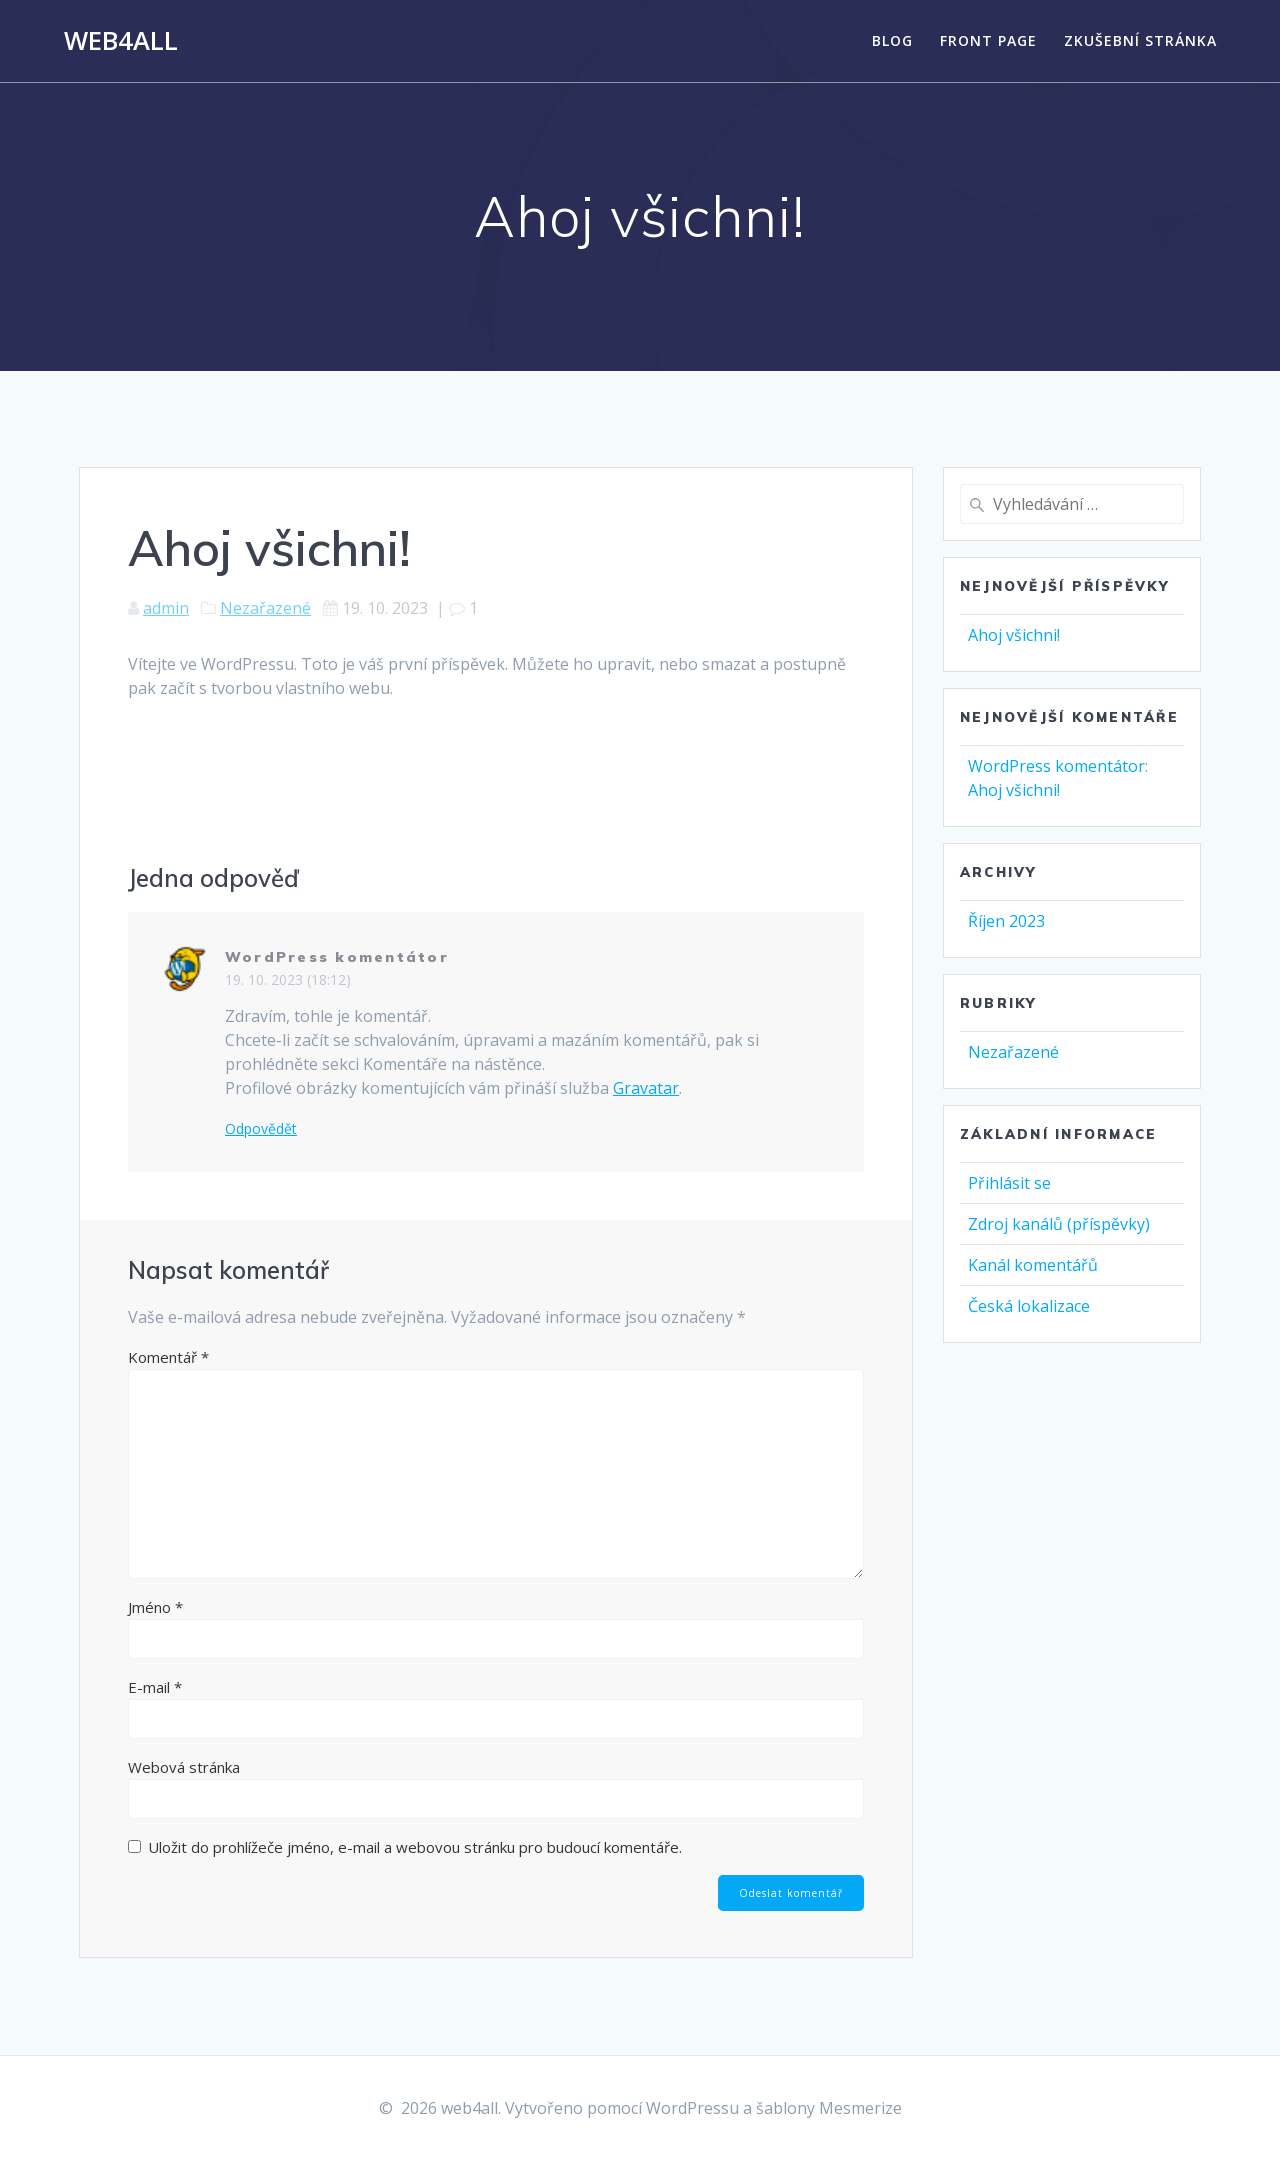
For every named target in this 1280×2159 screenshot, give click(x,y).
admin (166, 608)
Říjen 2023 (1006, 921)
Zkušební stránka (1140, 40)
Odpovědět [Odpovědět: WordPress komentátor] (261, 1129)
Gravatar (646, 1088)
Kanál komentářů (1033, 1265)
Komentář (168, 1357)
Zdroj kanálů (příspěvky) (1059, 1224)
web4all (121, 41)
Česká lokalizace (1029, 1306)
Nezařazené (265, 608)
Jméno (155, 1607)
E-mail (155, 1687)
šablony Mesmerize (829, 2108)
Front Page (988, 40)
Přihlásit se (1009, 1183)
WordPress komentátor (337, 957)
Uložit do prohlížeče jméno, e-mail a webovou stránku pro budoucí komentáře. (415, 1847)
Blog (892, 40)
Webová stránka (184, 1767)
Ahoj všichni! (1014, 635)
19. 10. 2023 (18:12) (288, 979)
